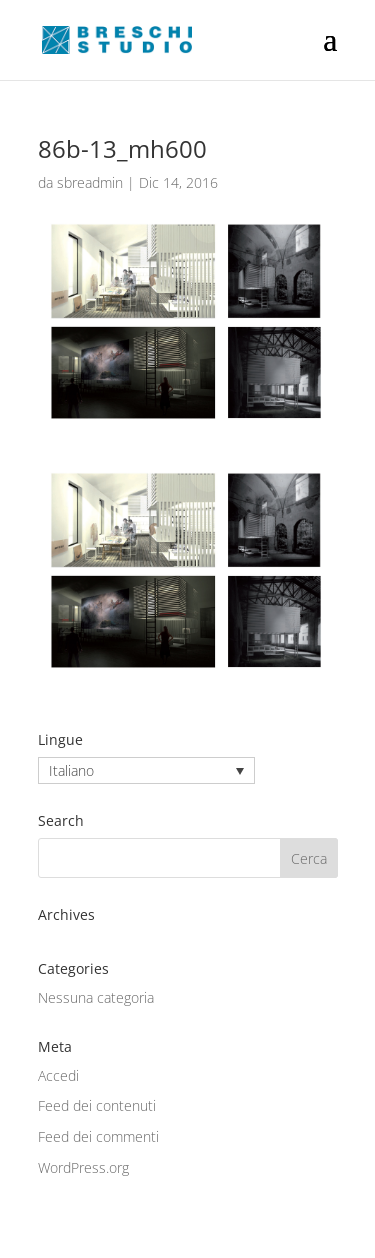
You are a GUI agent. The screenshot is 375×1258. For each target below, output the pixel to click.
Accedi (58, 1075)
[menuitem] (146, 770)
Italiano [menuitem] (71, 770)
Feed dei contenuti (97, 1105)
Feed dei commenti (98, 1136)
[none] (146, 770)
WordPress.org (83, 1167)
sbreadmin (90, 182)
